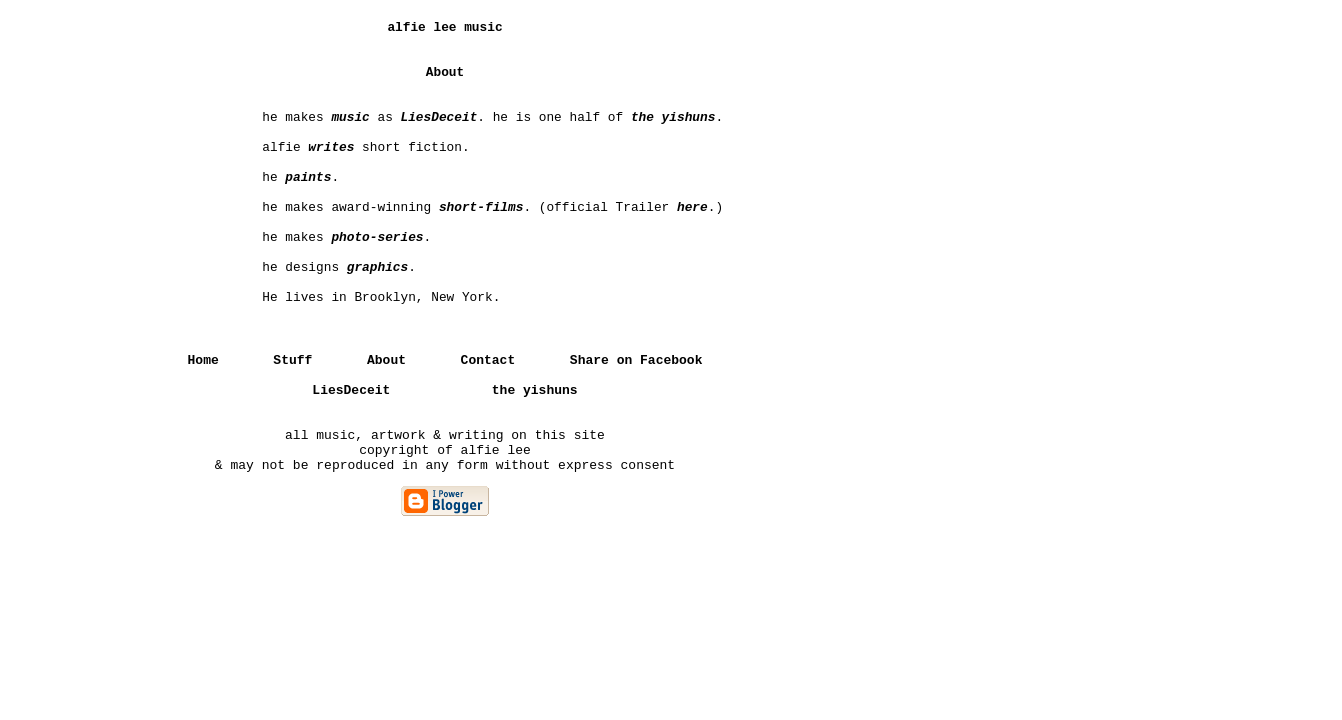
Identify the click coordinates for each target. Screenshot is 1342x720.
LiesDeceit (351, 390)
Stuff (292, 360)
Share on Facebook (636, 360)
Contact (488, 360)
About (386, 360)
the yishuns (535, 390)
